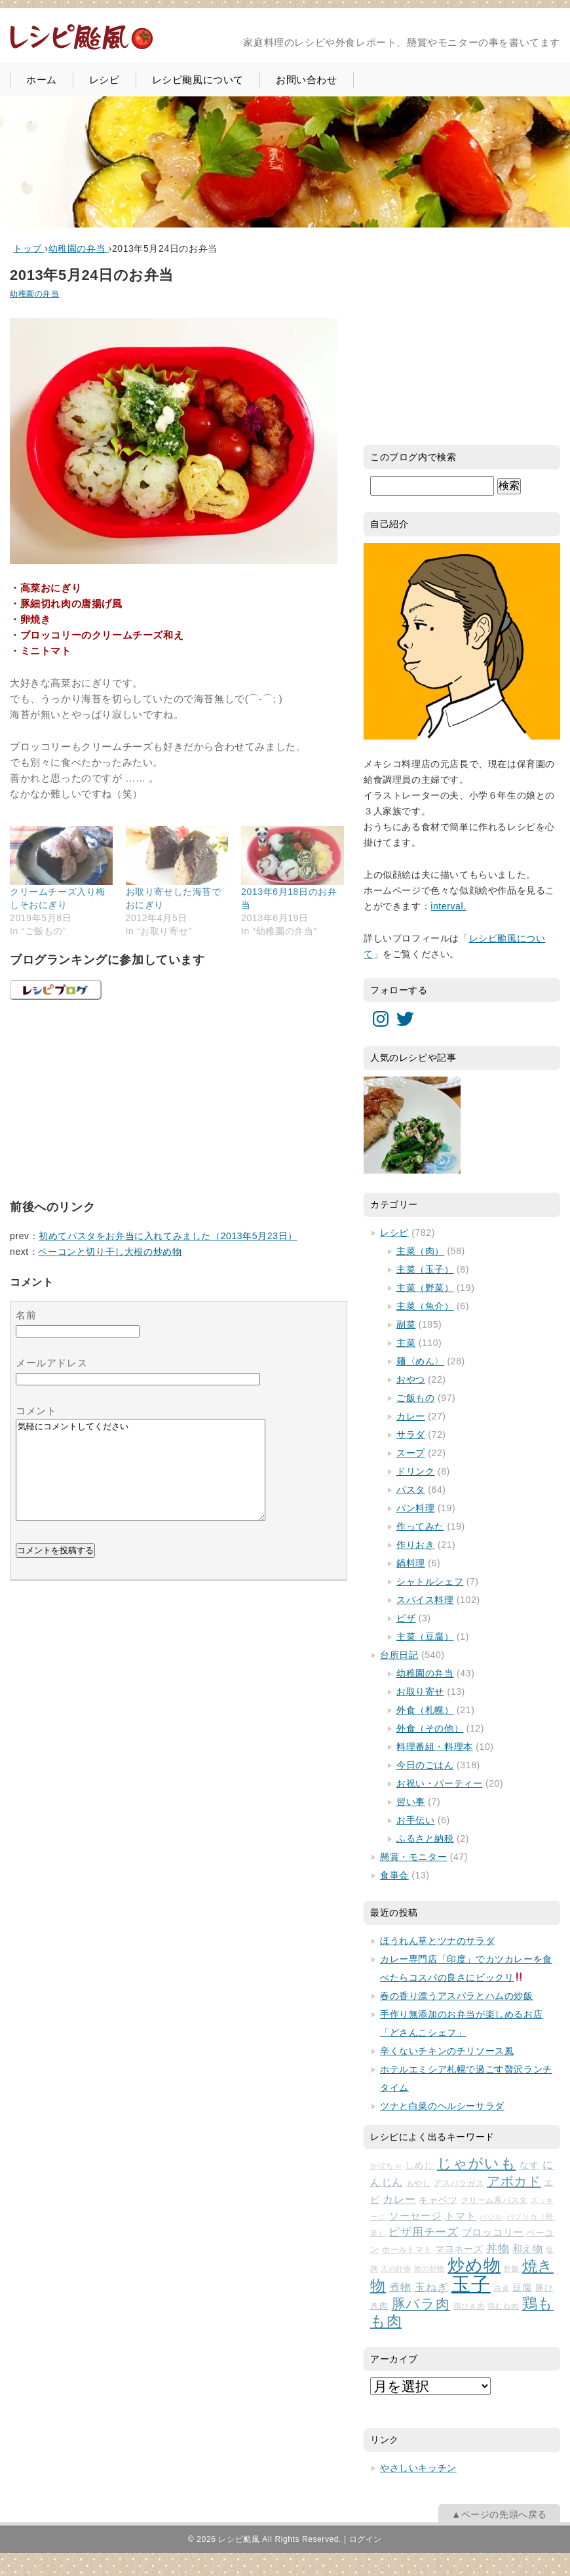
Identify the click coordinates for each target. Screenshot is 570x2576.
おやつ (410, 1379)
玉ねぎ (431, 2287)
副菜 (405, 1324)
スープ (410, 1453)
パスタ (410, 1489)
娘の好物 (429, 2268)
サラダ (410, 1434)
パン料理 (415, 1508)
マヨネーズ (459, 2249)
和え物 (527, 2248)
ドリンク (415, 1471)
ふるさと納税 (425, 1838)
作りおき (415, 1544)
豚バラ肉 (421, 2304)
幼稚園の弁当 (35, 293)
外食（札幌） (425, 1710)
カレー (410, 1416)
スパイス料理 (425, 1600)
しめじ (420, 2165)
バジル (491, 2217)
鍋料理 (410, 1563)
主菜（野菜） (425, 1287)
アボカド (514, 2181)
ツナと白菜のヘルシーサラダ (442, 2106)
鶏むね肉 (503, 2306)
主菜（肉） (420, 1251)
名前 (26, 1314)
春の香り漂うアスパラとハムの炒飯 (456, 1996)
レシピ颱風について (198, 79)
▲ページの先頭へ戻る (499, 2514)
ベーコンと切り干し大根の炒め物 (109, 1251)
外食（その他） (429, 1728)
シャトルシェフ (429, 1581)
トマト (460, 2216)
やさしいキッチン (418, 2468)
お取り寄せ (420, 1691)
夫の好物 (396, 2268)
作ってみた (420, 1526)
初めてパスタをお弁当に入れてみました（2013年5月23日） (168, 1236)
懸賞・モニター (413, 1857)
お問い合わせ (306, 79)
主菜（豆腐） (425, 1636)
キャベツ (438, 2199)
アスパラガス (459, 2183)
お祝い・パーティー (439, 1783)
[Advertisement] (108, 1097)
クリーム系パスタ (494, 2200)
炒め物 (474, 2265)
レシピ (104, 79)
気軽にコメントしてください (140, 1480)
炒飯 (511, 2268)
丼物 (497, 2248)
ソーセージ (415, 2215)
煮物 (400, 2287)
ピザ (405, 1618)
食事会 (394, 1875)
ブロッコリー (493, 2232)
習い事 (410, 1801)
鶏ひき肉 (469, 2306)
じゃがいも (476, 2163)
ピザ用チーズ (424, 2232)
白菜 (502, 2288)
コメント (36, 1410)
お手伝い (415, 1820)
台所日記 (399, 1655)
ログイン (365, 2539)
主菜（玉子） (425, 1269)
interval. (448, 906)
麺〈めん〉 (420, 1361)
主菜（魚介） (425, 1306)
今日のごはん (425, 1765)
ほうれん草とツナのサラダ (437, 1940)
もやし (418, 2183)
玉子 (471, 2284)
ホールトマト (407, 2249)
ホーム (41, 79)
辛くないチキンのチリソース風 (447, 2051)
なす (529, 2165)
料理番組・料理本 (434, 1746)
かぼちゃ (386, 2166)
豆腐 (522, 2287)
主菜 (405, 1343)
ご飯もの (415, 1398)
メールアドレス (51, 1362)
